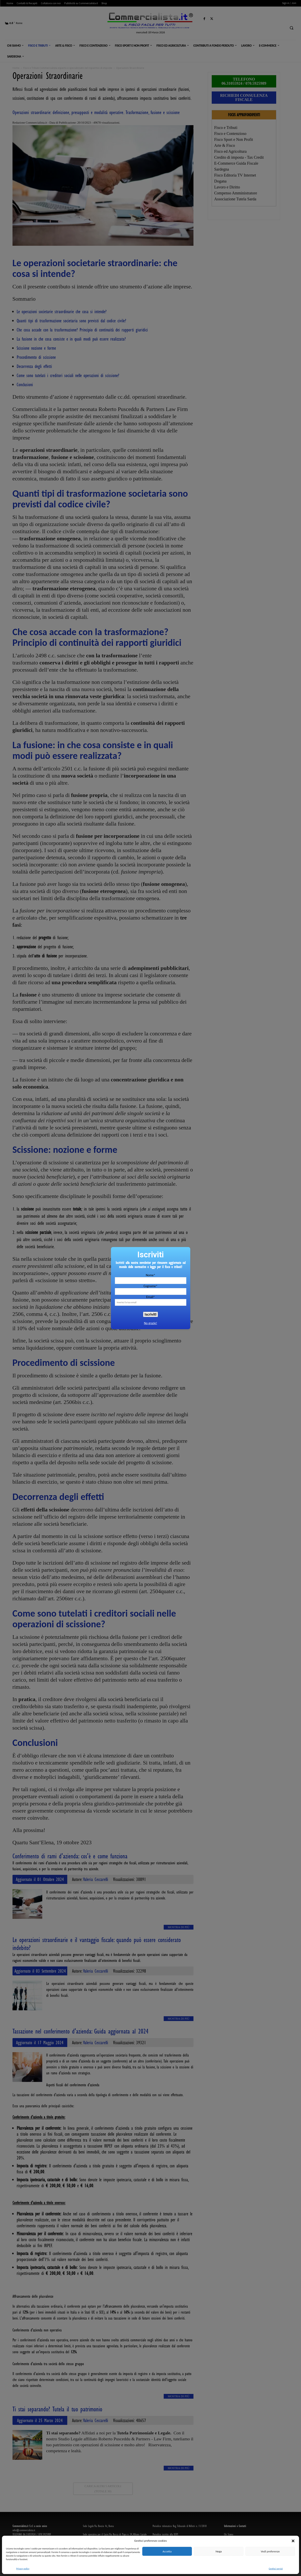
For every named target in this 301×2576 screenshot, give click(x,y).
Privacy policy (22, 2568)
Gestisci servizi (276, 2568)
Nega (218, 2551)
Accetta (167, 2551)
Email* (150, 1297)
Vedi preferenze (270, 2551)
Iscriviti (151, 1314)
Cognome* (150, 1286)
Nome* (150, 1275)
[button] (293, 2541)
